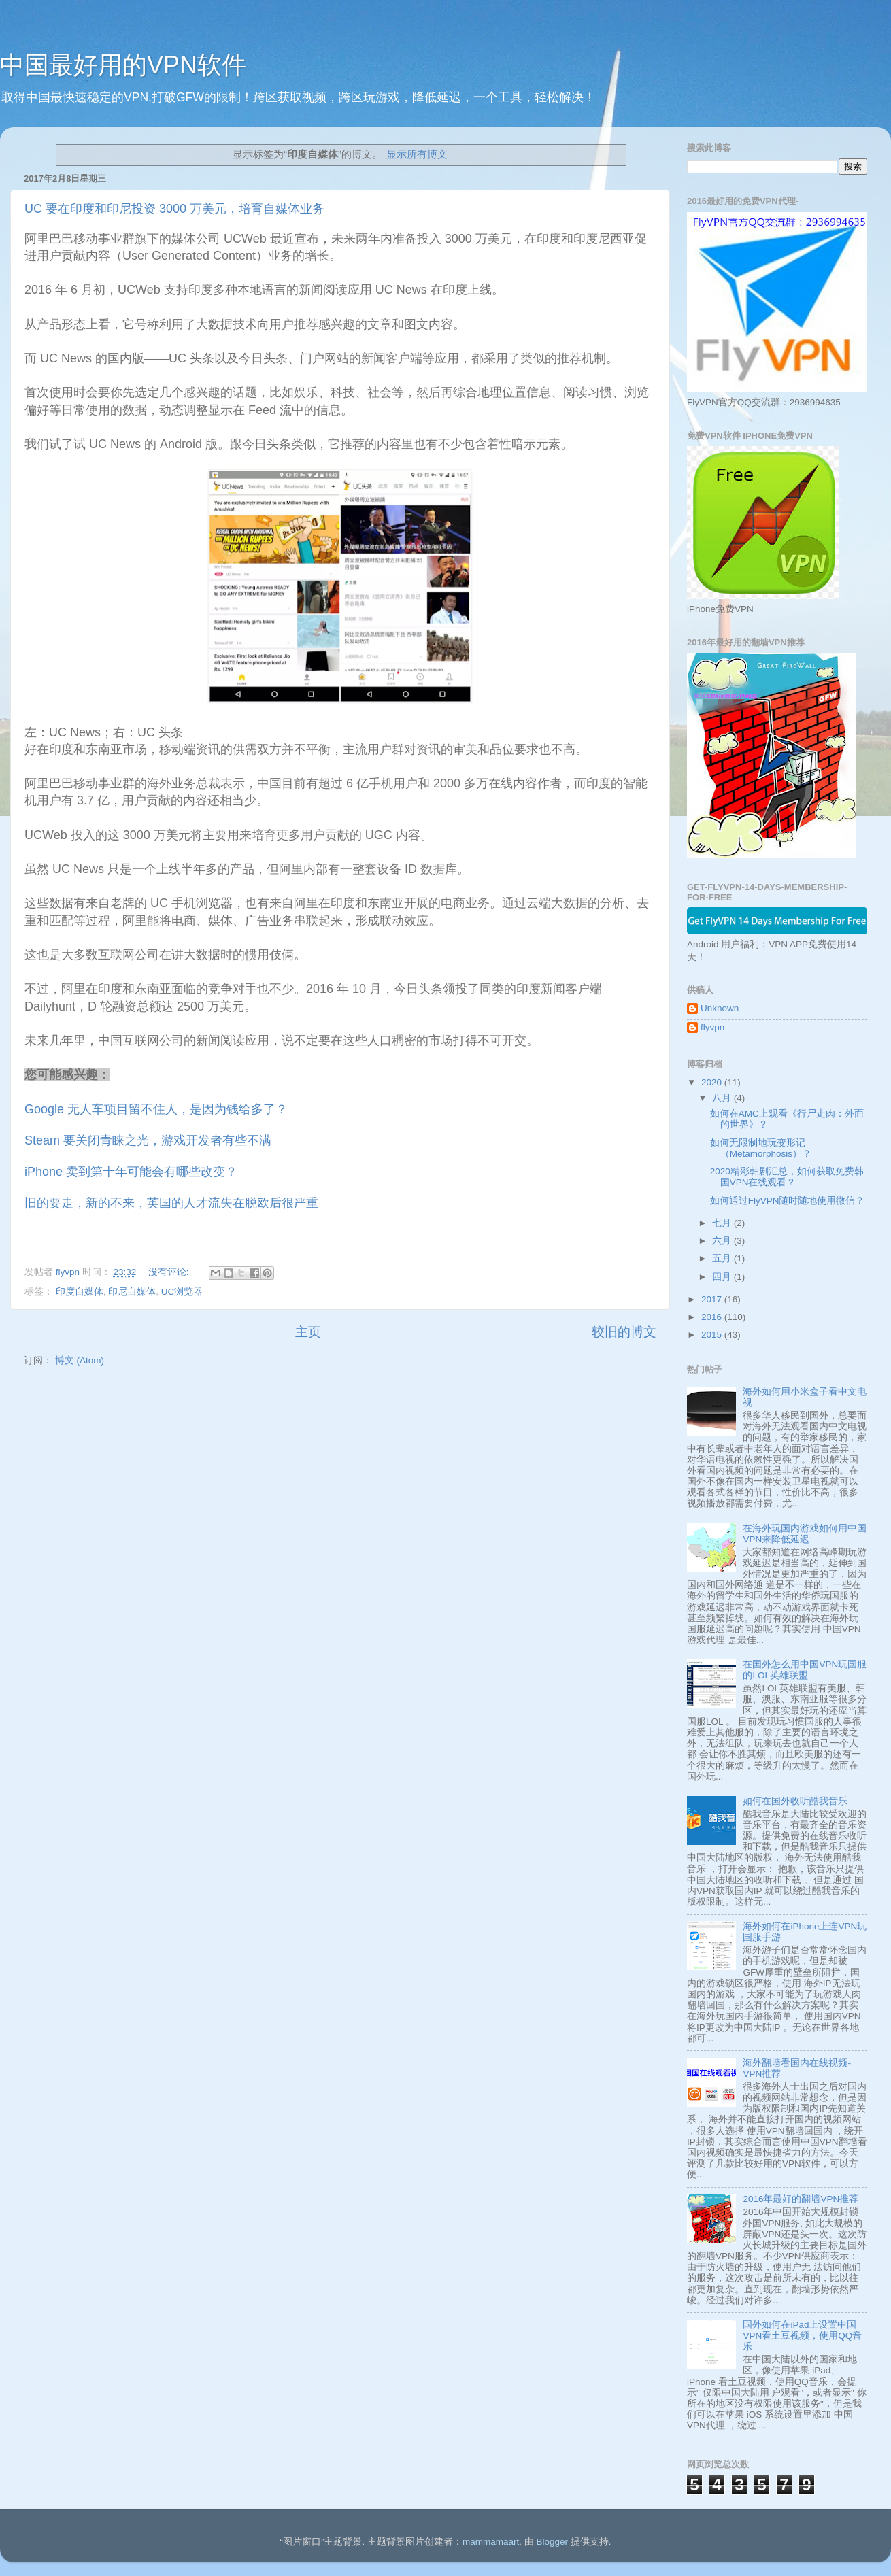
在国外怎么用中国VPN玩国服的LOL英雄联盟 (805, 1669)
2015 (712, 1334)
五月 (723, 1258)
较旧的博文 (624, 1332)
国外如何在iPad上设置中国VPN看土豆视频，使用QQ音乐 (802, 2336)
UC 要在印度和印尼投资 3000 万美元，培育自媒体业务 (174, 209)
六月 (723, 1241)
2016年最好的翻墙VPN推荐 (800, 2199)
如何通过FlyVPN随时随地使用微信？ (787, 1201)
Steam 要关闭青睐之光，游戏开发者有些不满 (147, 1140)
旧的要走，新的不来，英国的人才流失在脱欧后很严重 (171, 1203)
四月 (723, 1277)
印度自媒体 (79, 1292)
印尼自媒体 (132, 1292)
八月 (723, 1098)
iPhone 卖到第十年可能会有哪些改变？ (130, 1172)
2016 (712, 1317)
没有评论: (170, 1272)
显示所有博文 (417, 154)
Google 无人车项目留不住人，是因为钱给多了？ (157, 1109)
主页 (308, 1332)
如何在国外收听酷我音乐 (795, 1801)
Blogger (552, 2542)
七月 (723, 1223)
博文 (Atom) (79, 1360)
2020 (712, 1082)
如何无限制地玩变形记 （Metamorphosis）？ (760, 1148)
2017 (712, 1299)
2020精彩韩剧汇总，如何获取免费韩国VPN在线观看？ (787, 1176)
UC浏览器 (182, 1292)
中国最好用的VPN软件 (123, 65)
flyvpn (712, 1027)
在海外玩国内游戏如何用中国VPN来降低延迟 (805, 1533)
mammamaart (491, 2542)
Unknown (720, 1008)
